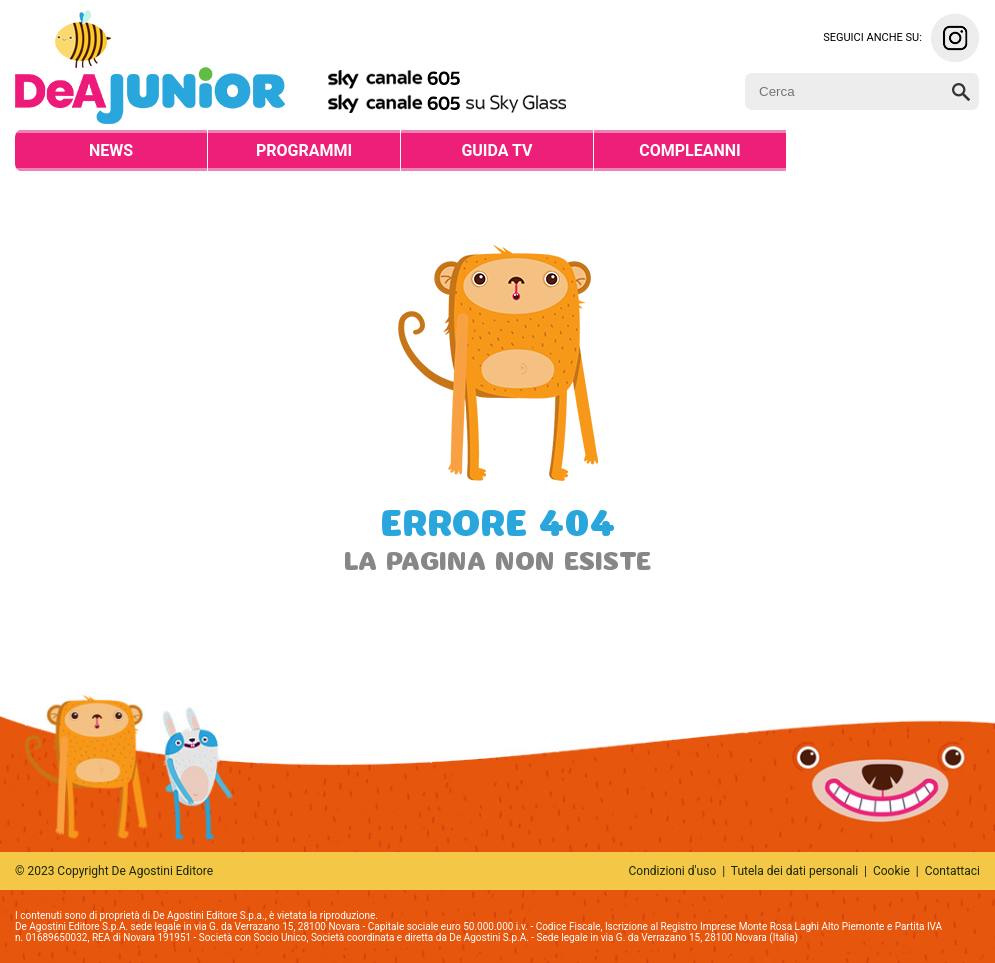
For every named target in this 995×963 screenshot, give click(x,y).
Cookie (891, 871)
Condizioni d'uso (673, 871)
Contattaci (952, 871)
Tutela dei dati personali (794, 871)
